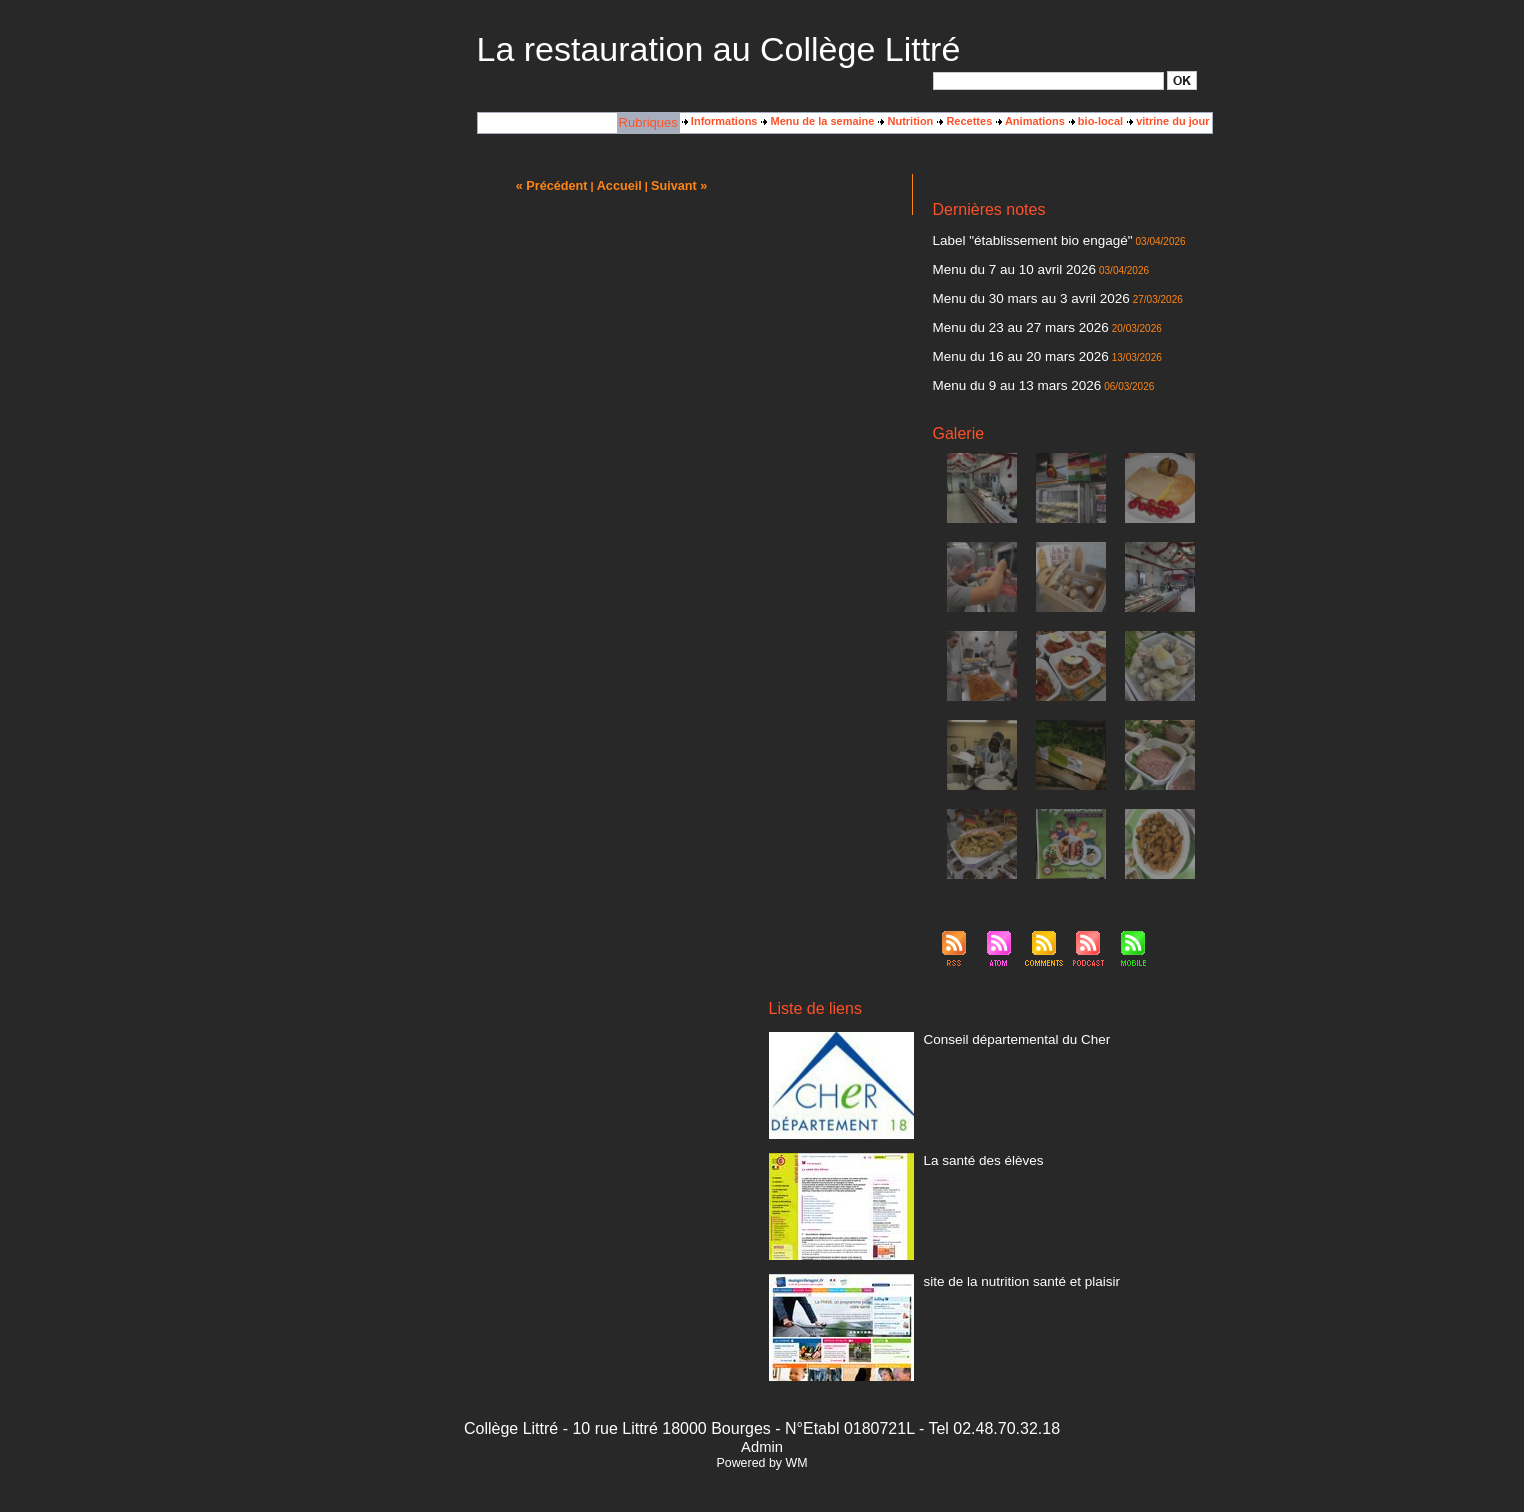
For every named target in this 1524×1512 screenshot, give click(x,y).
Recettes (964, 121)
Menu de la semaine (817, 121)
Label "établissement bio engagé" (1014, 239)
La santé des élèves (973, 1141)
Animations (1030, 121)
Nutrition (905, 121)
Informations (720, 121)
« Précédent (558, 185)
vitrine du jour (1168, 121)
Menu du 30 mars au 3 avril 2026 (1013, 291)
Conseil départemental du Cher (1000, 1020)
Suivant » (671, 185)
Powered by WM (762, 1445)
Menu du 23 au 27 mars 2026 (1005, 317)
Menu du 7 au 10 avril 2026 (999, 265)
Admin (761, 1428)
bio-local (1096, 121)
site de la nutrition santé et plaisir (1004, 1262)
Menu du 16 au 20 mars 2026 (1005, 343)
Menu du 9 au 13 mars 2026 (1002, 369)
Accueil (617, 185)
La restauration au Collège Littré (719, 49)
